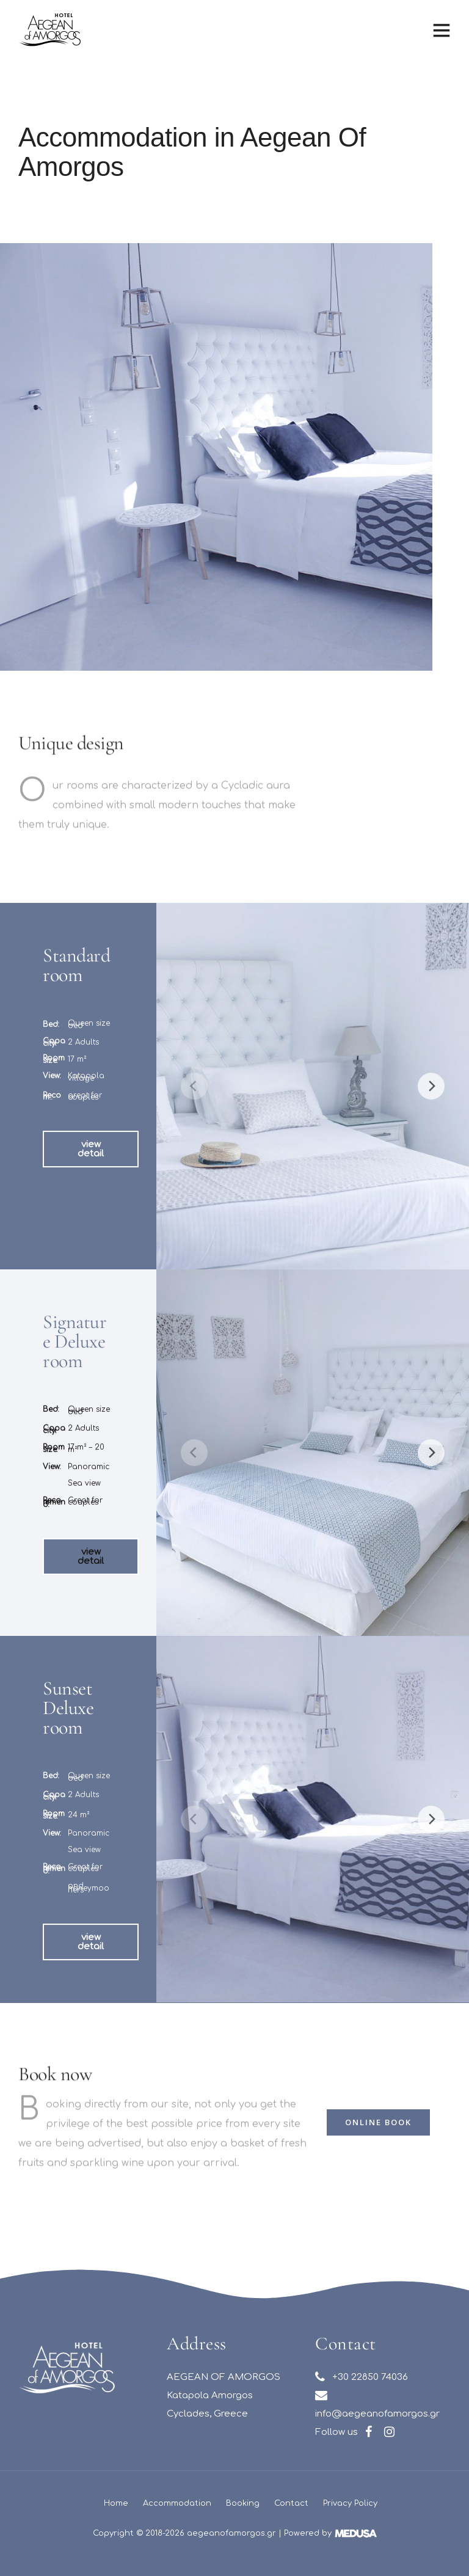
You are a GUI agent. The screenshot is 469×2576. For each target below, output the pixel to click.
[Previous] (194, 1112)
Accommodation (177, 2503)
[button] (91, 1175)
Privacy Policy (350, 2503)
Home (116, 2503)
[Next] (431, 1112)
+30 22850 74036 (361, 2377)
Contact (291, 2503)
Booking (243, 2503)
